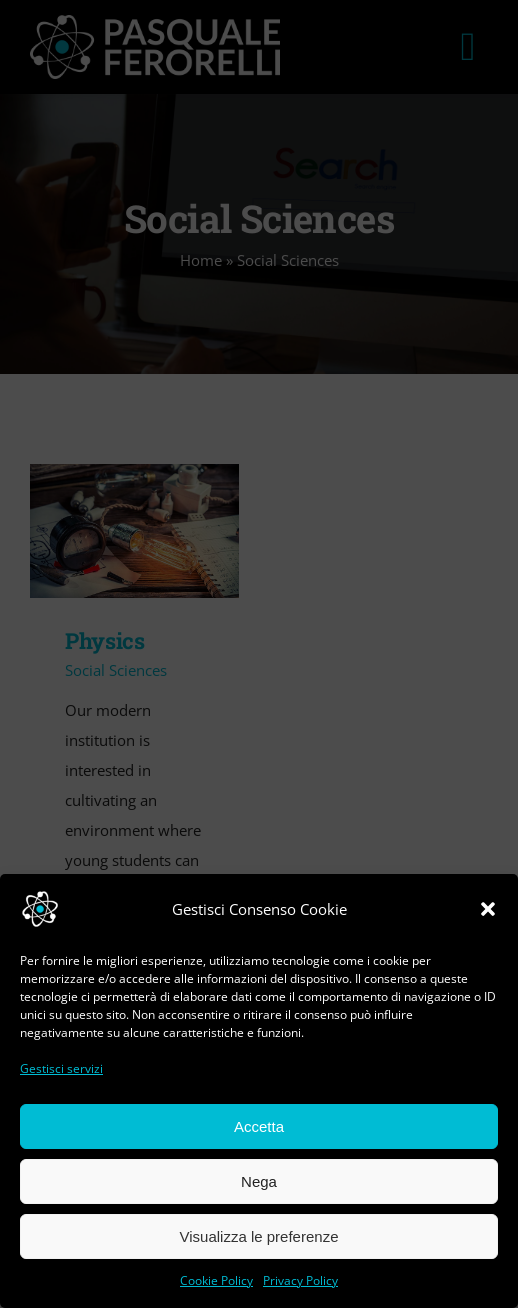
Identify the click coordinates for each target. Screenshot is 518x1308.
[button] (488, 909)
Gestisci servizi (61, 1068)
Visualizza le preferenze (259, 1236)
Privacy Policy (300, 1280)
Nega (259, 1181)
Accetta (259, 1126)
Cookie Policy (216, 1280)
